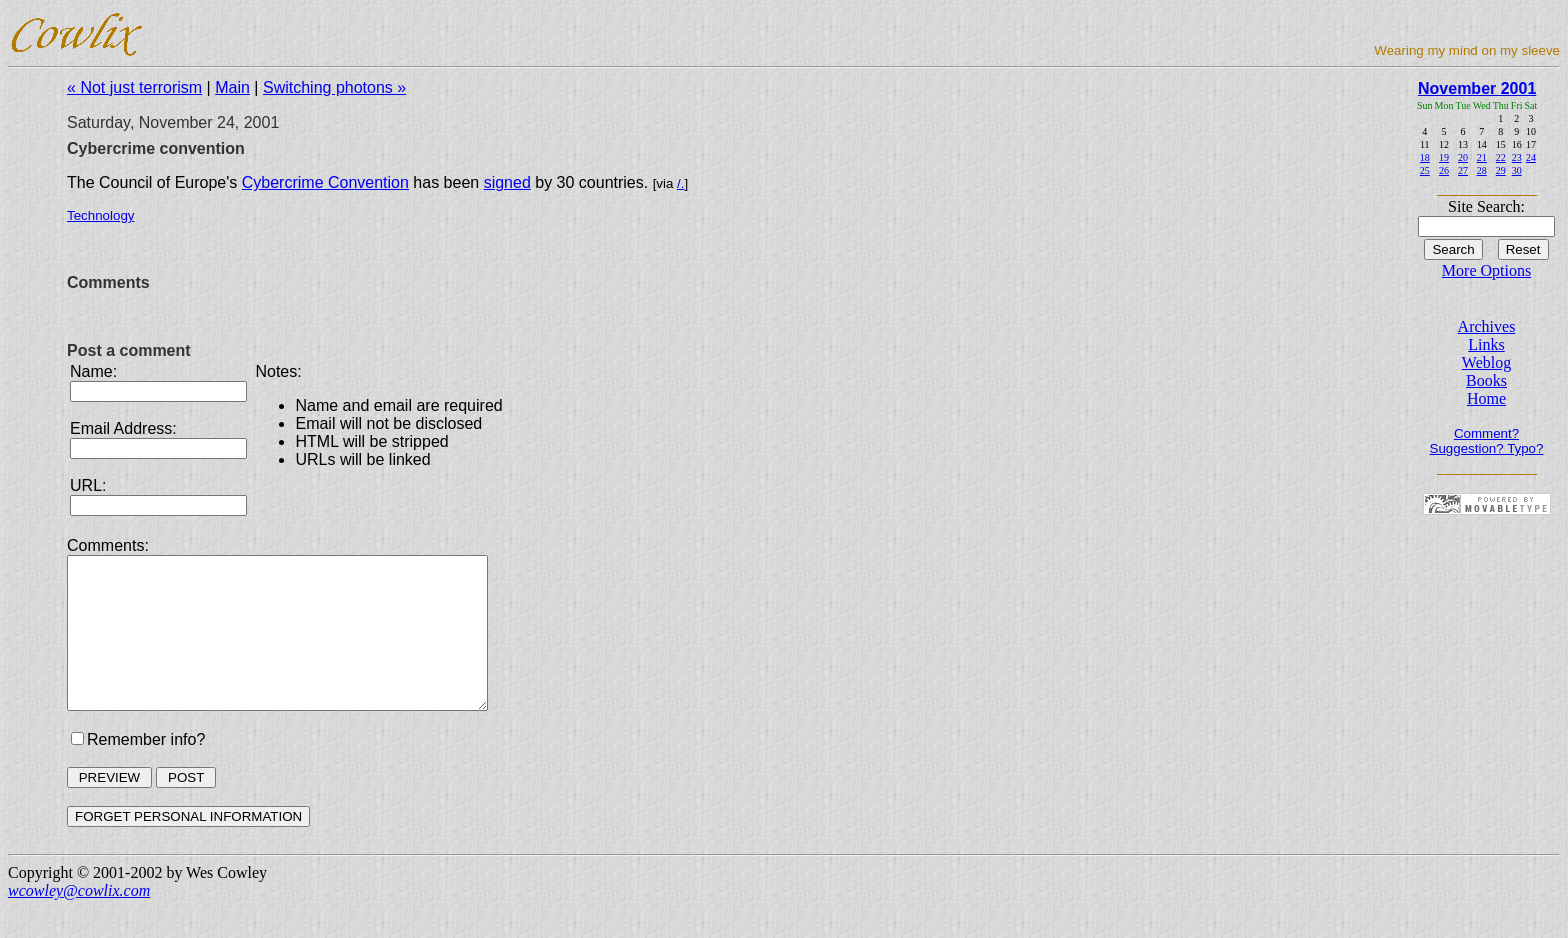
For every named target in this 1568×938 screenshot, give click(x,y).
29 (1501, 170)
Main (232, 87)
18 (1425, 157)
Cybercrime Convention (325, 182)
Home (1486, 398)
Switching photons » (334, 87)
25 (1425, 170)
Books (1486, 380)
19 (1444, 157)
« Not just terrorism (134, 87)
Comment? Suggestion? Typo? (1487, 441)
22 (1501, 157)
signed (507, 182)
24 (1531, 157)
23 (1517, 157)
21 (1482, 157)
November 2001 (1477, 88)
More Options (1486, 270)
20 (1463, 157)
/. (680, 183)
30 (1517, 170)
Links (1486, 344)
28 (1482, 170)
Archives (1487, 326)
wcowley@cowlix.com (79, 920)
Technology (100, 215)
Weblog (1486, 362)
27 (1463, 170)
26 (1444, 170)
